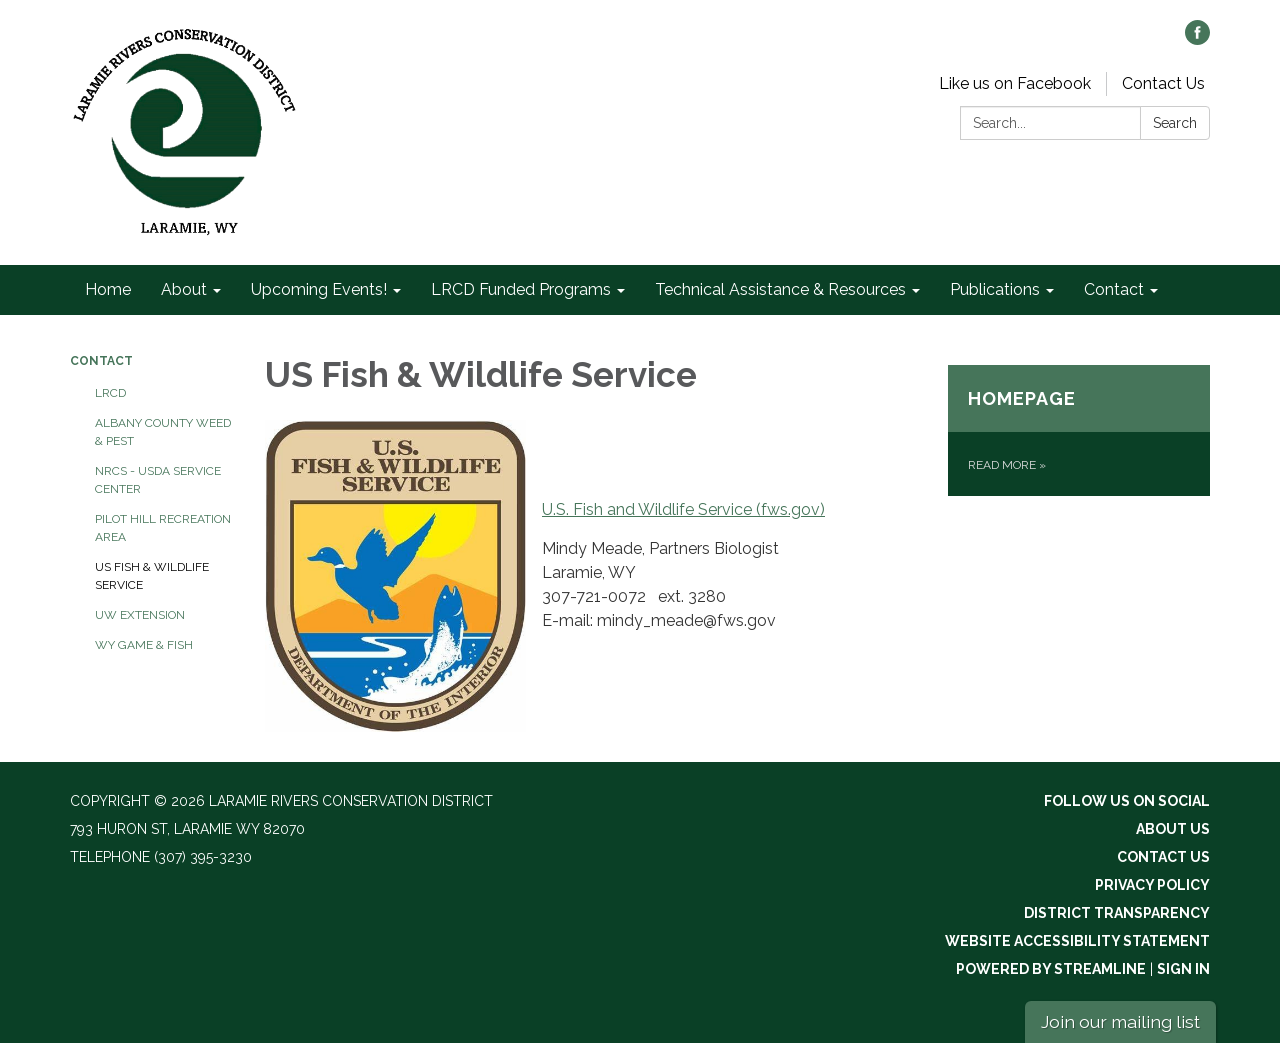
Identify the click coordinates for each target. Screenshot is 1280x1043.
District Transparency (1117, 913)
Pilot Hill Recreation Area (163, 528)
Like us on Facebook (1015, 83)
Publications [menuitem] (995, 289)
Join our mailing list (1120, 1021)
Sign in (1183, 969)
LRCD (110, 393)
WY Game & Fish (144, 645)
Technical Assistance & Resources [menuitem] (780, 289)
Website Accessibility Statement (1077, 941)
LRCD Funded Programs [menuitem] (521, 289)
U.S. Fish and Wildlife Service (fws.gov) (683, 509)
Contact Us (1163, 83)
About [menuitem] (184, 289)
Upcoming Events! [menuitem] (319, 289)
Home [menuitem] (108, 289)
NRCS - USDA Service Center (158, 480)
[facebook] (1197, 39)
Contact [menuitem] (1114, 289)
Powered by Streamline (1051, 969)
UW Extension (140, 615)
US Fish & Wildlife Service (152, 576)
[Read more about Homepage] (1079, 430)
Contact (101, 361)
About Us (1173, 829)
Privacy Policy (1152, 885)
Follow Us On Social (1127, 801)
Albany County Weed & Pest (163, 432)
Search (1175, 123)
